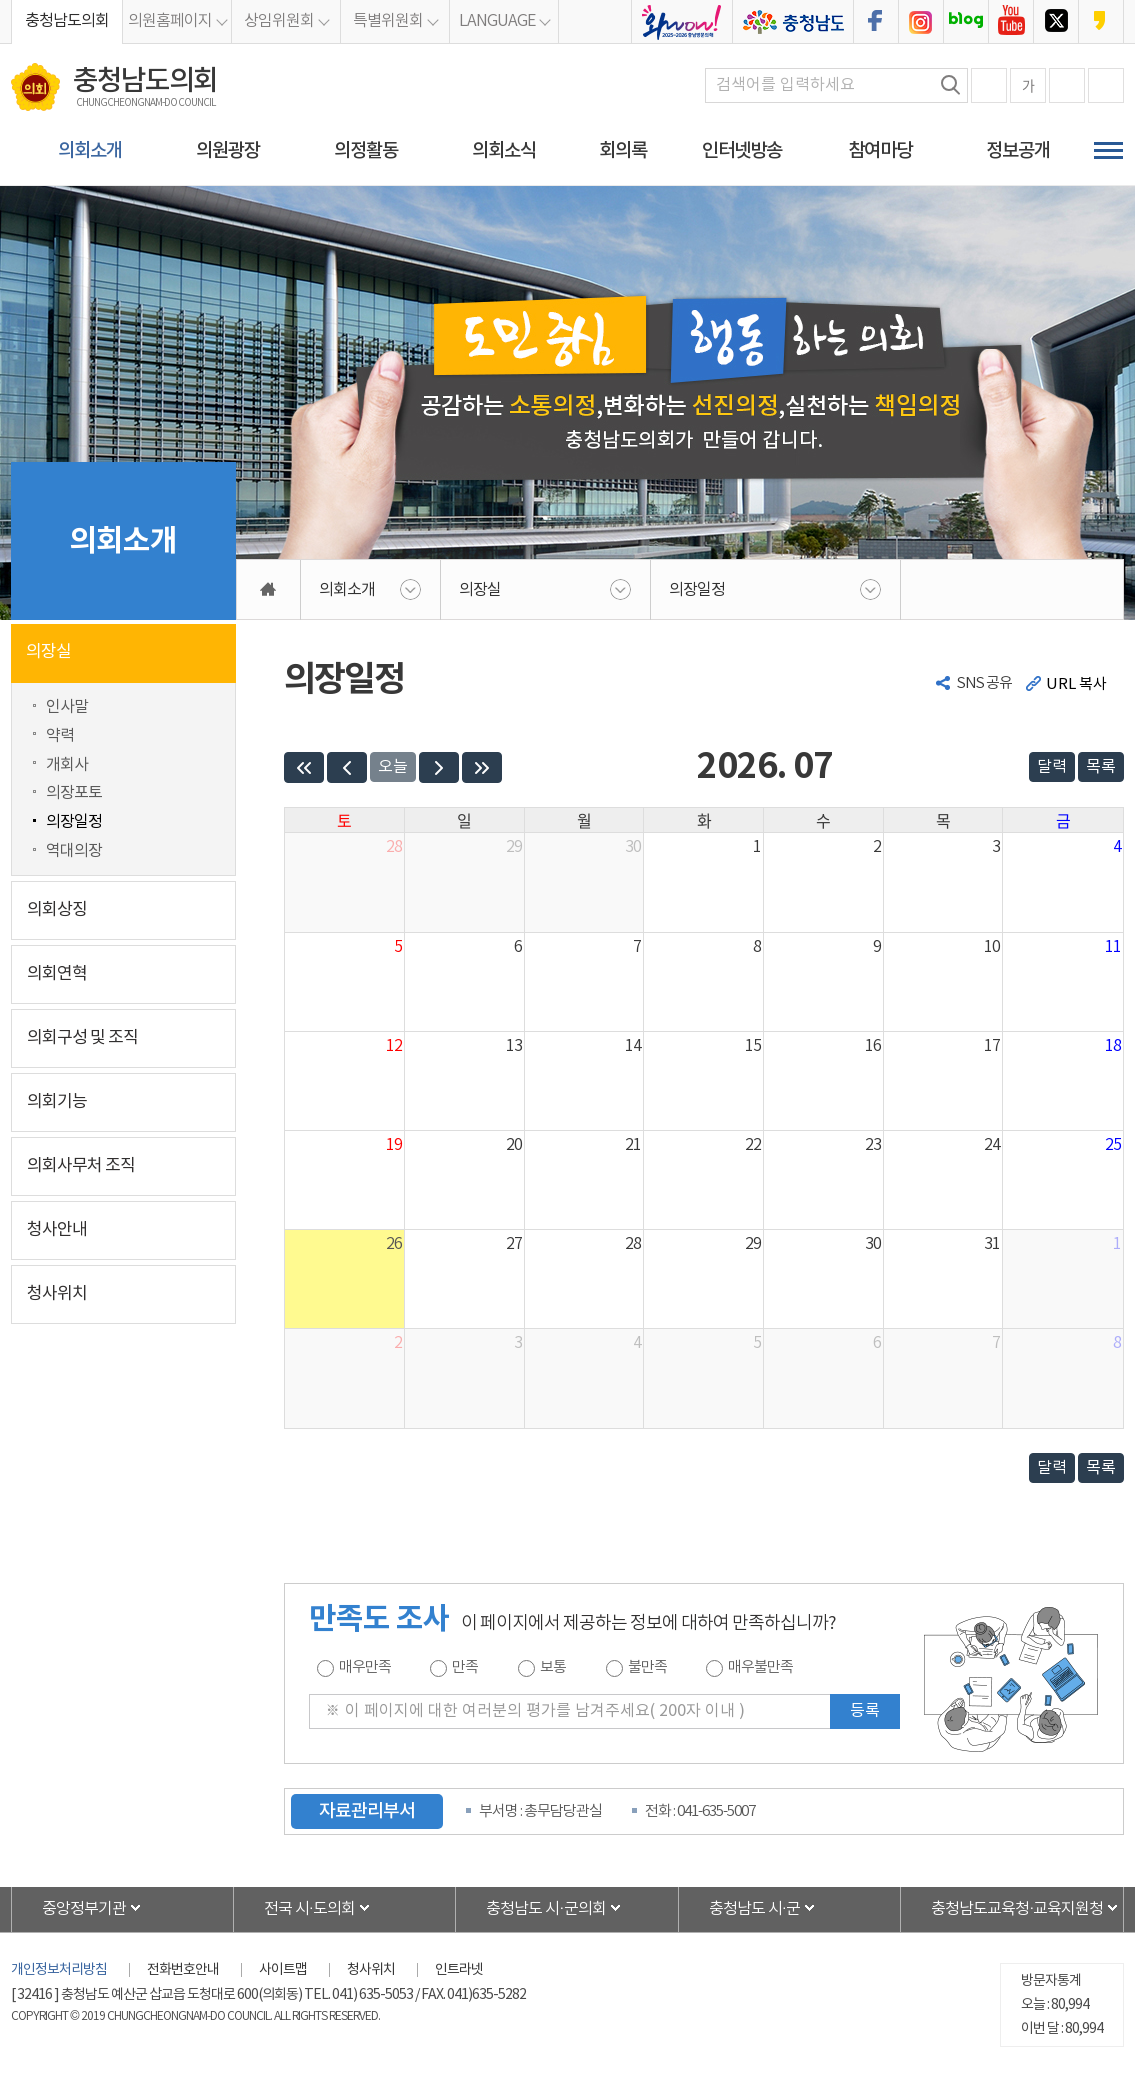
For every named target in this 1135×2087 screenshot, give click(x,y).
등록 (865, 1711)
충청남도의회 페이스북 (876, 22)
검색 (951, 85)
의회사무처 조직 (81, 1166)
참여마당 (880, 151)
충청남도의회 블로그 (966, 22)
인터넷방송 (742, 151)
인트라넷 (459, 1970)
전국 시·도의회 (309, 1909)
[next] (439, 767)
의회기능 (57, 1102)
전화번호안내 (183, 1970)
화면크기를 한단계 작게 (1067, 85)
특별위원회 (388, 21)
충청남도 (793, 22)
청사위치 (57, 1294)
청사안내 (57, 1230)
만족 (465, 1667)
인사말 (67, 707)
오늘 (393, 767)
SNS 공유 (984, 683)
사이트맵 (283, 1970)
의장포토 (74, 793)
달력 (1052, 767)
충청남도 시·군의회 (545, 1909)
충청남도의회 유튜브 (1011, 22)
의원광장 (228, 151)
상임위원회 (279, 21)
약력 (60, 736)
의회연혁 (57, 974)
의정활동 (366, 151)
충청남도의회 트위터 (1056, 22)
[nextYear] (482, 767)
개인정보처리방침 (59, 1970)
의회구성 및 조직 (82, 1038)
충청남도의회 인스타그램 (921, 22)
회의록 (623, 151)
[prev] (347, 767)
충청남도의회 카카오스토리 (1101, 22)
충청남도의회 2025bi (682, 22)
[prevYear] (304, 767)
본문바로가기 (0, 0)
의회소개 (90, 151)
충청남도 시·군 (754, 1909)
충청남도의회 (67, 21)
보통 (553, 1667)
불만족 (647, 1667)
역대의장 (74, 851)
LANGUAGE (497, 21)
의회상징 (57, 910)
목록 (1101, 767)
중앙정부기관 (84, 1909)
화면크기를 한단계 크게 (989, 85)
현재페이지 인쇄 (1106, 85)
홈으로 (269, 590)
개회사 (67, 765)
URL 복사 (1076, 684)
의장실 (48, 652)
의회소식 (504, 151)
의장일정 (74, 822)
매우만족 (365, 1667)
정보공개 (1018, 151)
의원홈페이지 (170, 21)
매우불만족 (760, 1667)
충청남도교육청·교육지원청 (1017, 1909)
